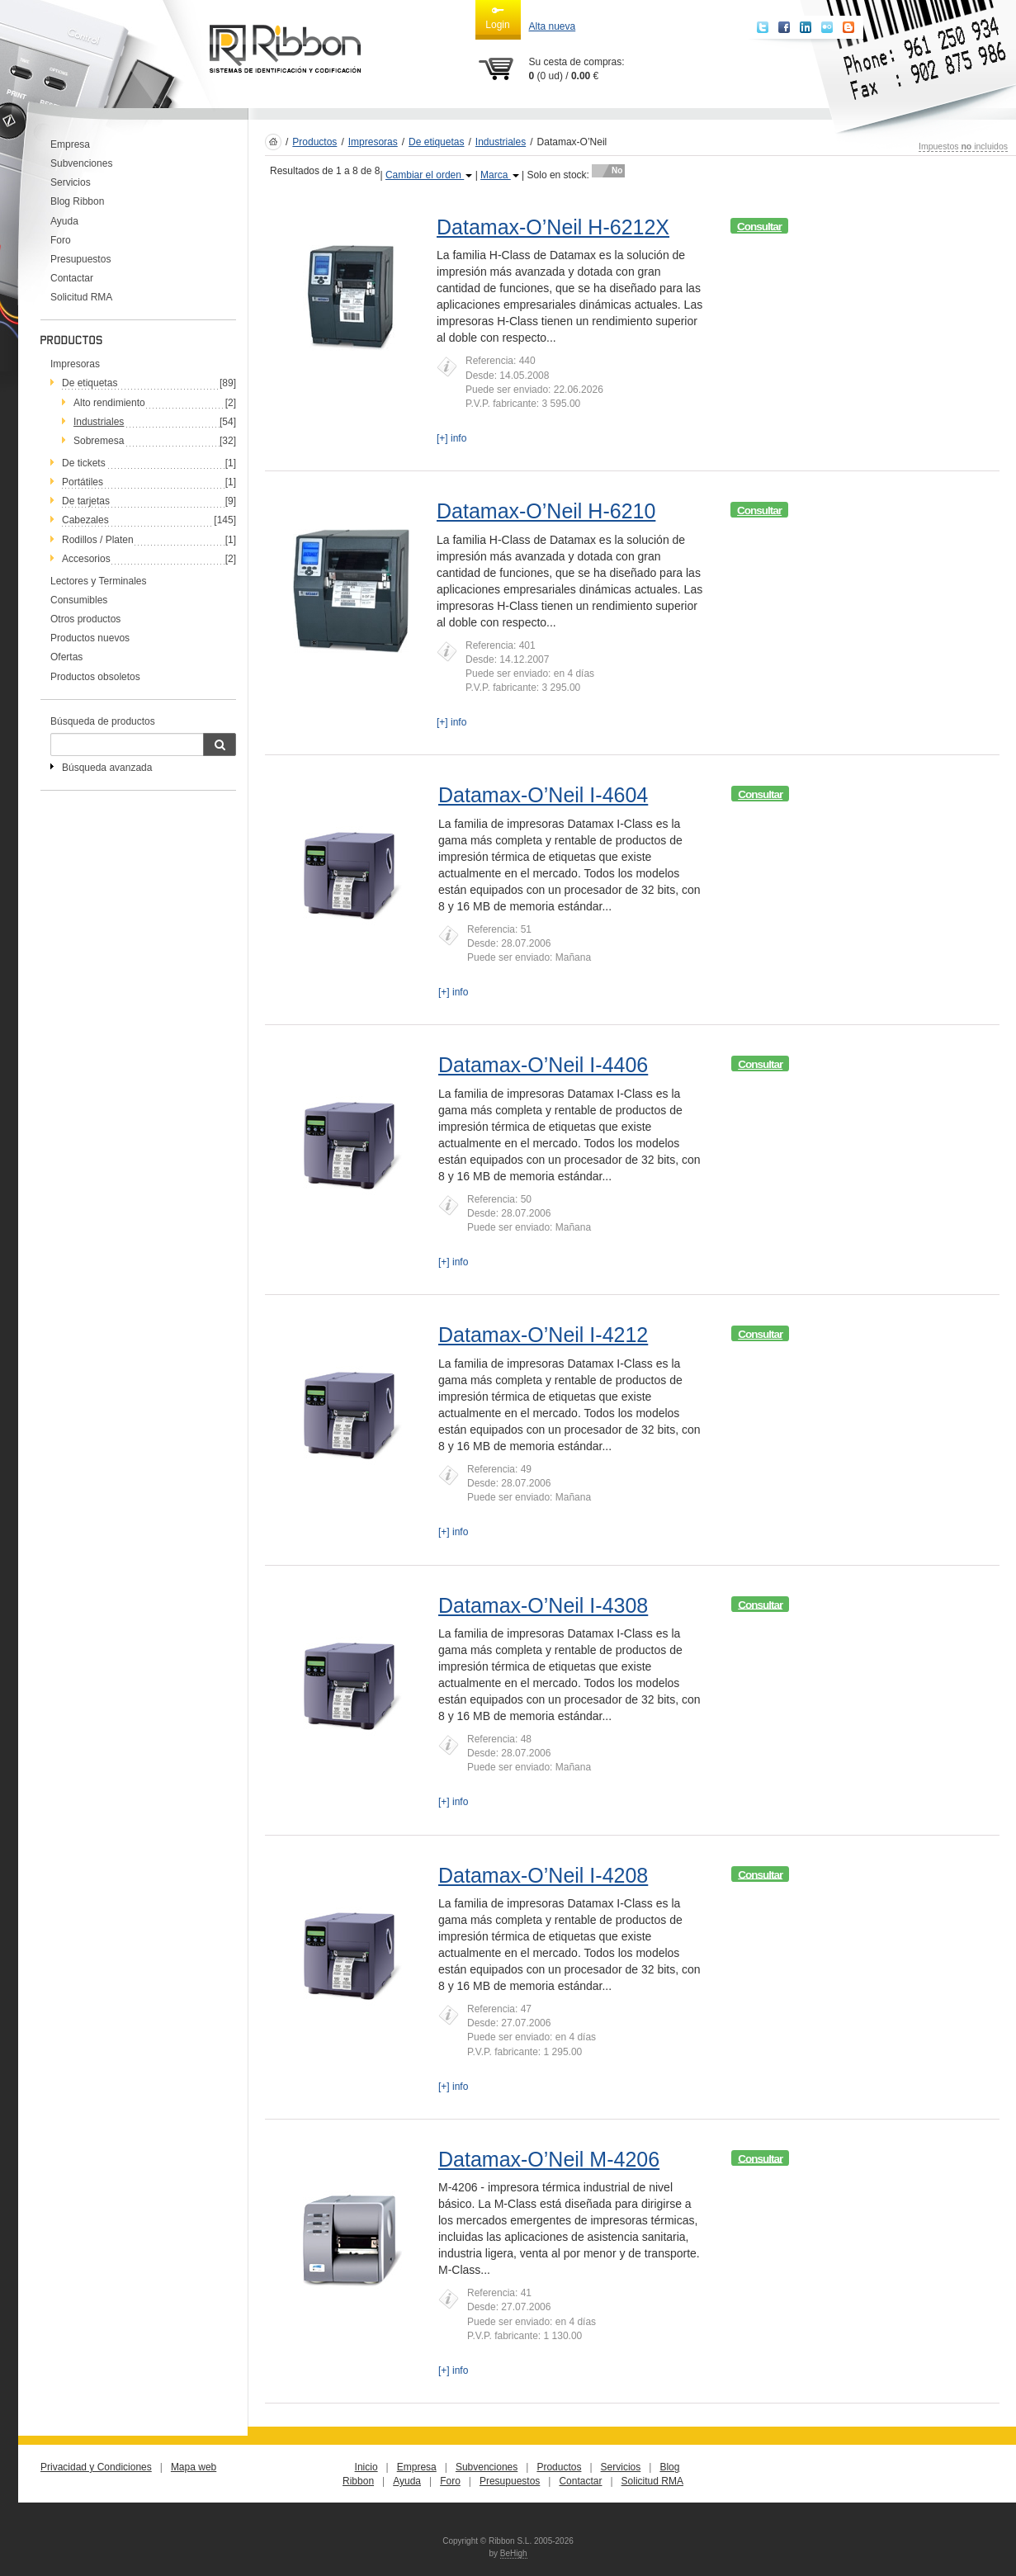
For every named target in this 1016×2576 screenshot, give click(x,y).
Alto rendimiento (109, 403)
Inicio (366, 2467)
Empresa (70, 144)
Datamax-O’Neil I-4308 (543, 1605)
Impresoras (75, 364)
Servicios (70, 182)
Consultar (759, 226)
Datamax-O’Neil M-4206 (548, 2159)
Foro (60, 240)
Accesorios (86, 559)
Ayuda (64, 221)
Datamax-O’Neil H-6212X (553, 227)
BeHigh (513, 2553)
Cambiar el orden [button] (428, 175)
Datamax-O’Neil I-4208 (543, 1875)
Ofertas (66, 657)
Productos (314, 142)
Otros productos (85, 619)
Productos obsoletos (95, 677)
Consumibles (78, 600)
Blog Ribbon (77, 201)
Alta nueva (552, 26)
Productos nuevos (90, 638)
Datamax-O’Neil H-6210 (546, 510)
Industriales (500, 142)
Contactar (71, 278)
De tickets (84, 463)
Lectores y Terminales (98, 581)
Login (497, 17)
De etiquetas (89, 383)
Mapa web (193, 2467)
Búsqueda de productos (102, 721)
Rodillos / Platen (98, 540)
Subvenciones (81, 163)
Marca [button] (499, 175)
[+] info (451, 438)
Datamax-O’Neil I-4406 (543, 1064)
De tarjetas (86, 501)
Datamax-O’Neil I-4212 (543, 1334)
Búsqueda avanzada (107, 767)
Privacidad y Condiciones (96, 2467)
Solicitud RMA (81, 297)
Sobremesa (98, 441)
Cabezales (85, 520)
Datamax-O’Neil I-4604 (543, 794)
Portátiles (82, 482)
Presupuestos (80, 259)
